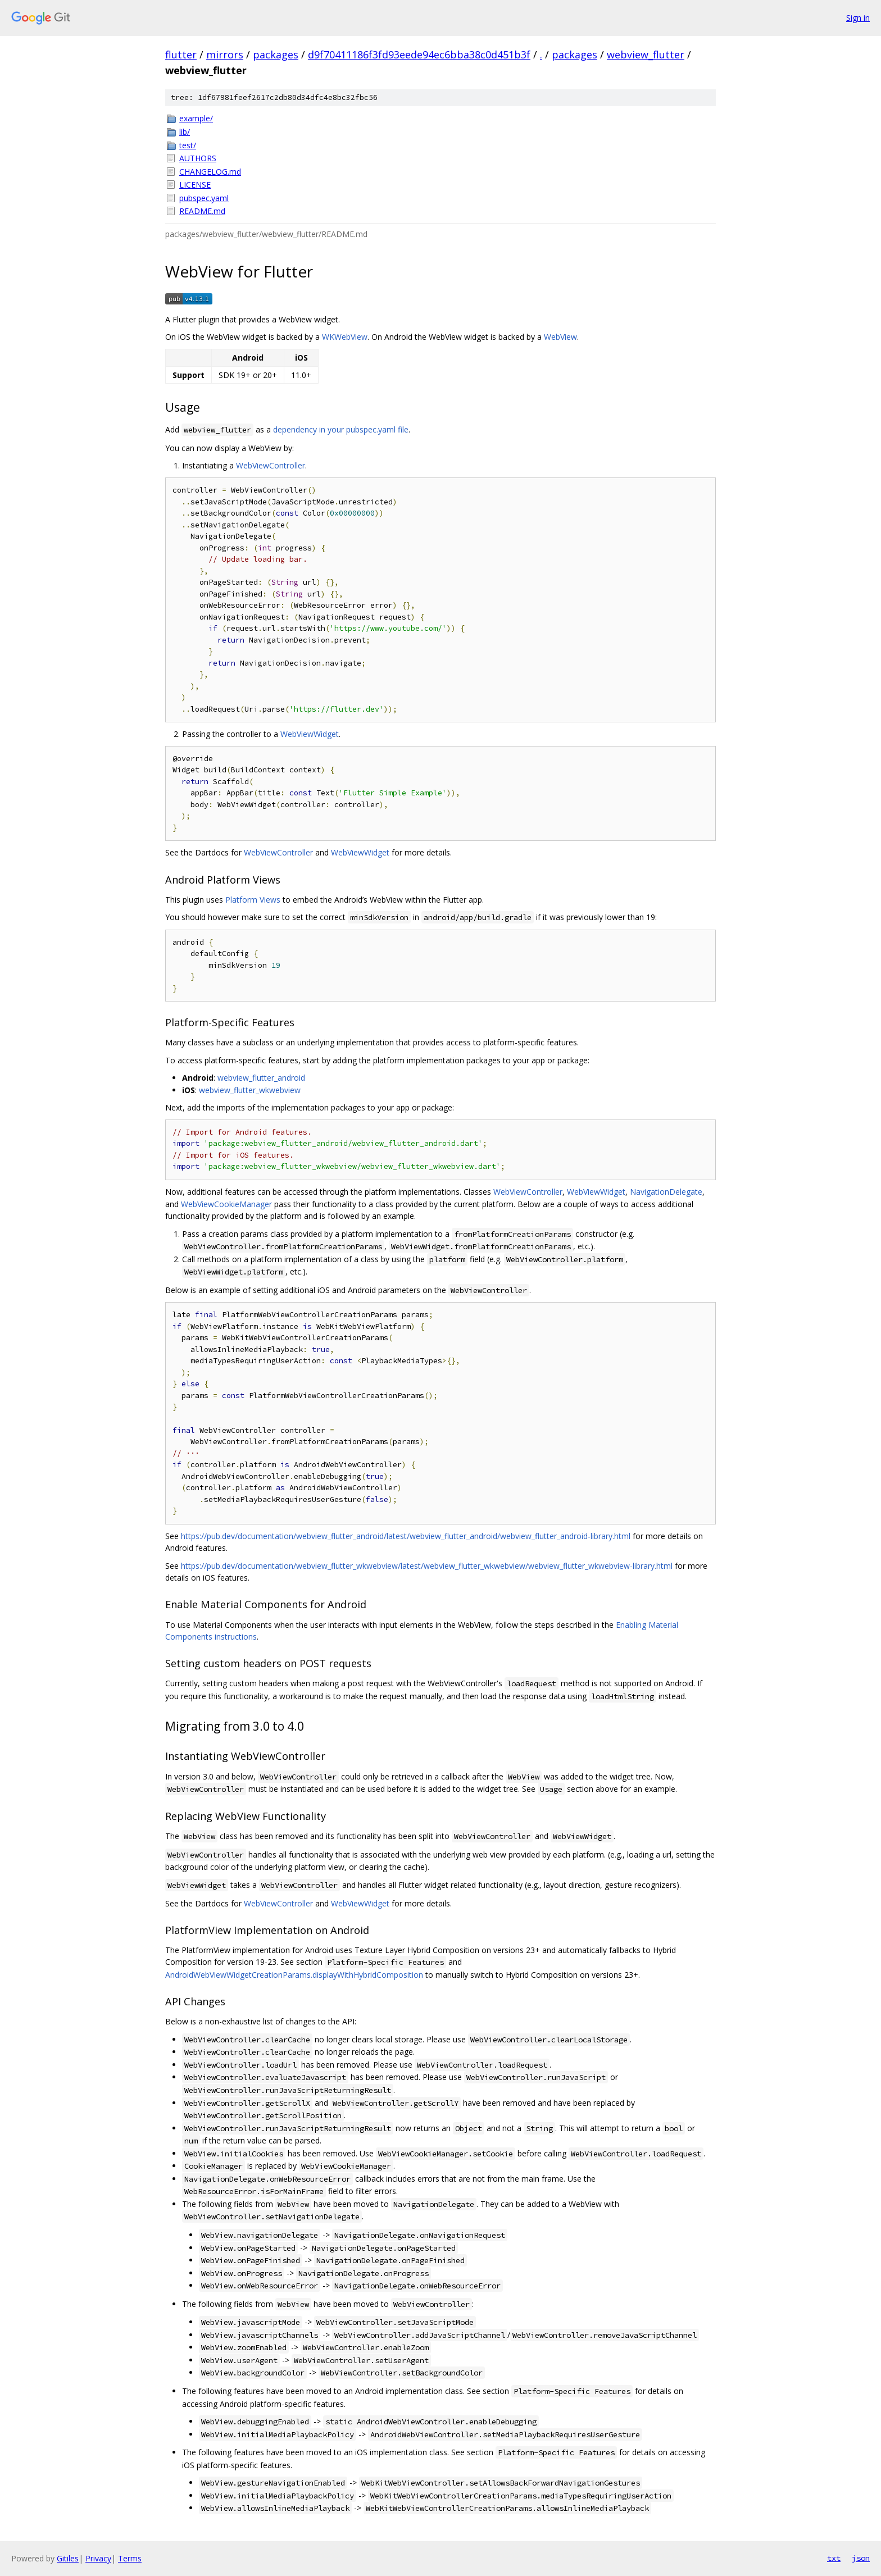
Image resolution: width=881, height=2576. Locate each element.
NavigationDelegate (666, 1191)
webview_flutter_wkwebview (250, 1090)
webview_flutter (645, 54)
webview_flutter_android (261, 1077)
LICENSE (195, 184)
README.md (202, 211)
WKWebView (344, 336)
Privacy (98, 2558)
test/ (187, 145)
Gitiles (68, 2558)
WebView (560, 336)
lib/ (184, 131)
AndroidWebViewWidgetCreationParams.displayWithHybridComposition (294, 1974)
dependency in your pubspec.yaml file (340, 429)
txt (834, 2558)
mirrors (224, 54)
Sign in (858, 17)
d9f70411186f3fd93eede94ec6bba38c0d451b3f (419, 54)
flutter (181, 54)
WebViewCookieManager (226, 1204)
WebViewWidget (309, 734)
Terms (130, 2558)
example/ (196, 118)
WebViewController (270, 465)
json (861, 2558)
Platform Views (252, 899)
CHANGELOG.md (210, 171)
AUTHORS (197, 158)
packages (275, 54)
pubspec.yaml (204, 198)
